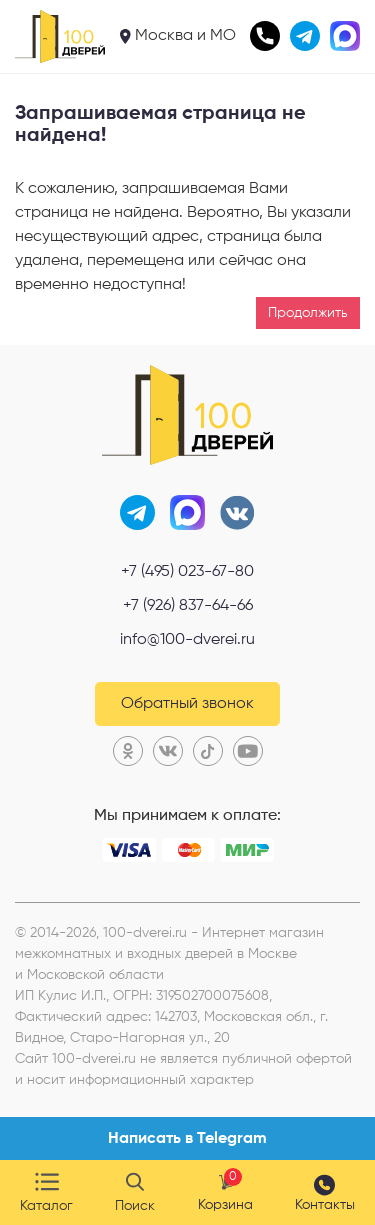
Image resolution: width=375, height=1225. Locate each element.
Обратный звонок (187, 704)
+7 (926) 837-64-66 (188, 606)
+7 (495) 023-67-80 (187, 572)
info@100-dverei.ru (187, 640)
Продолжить (308, 313)
